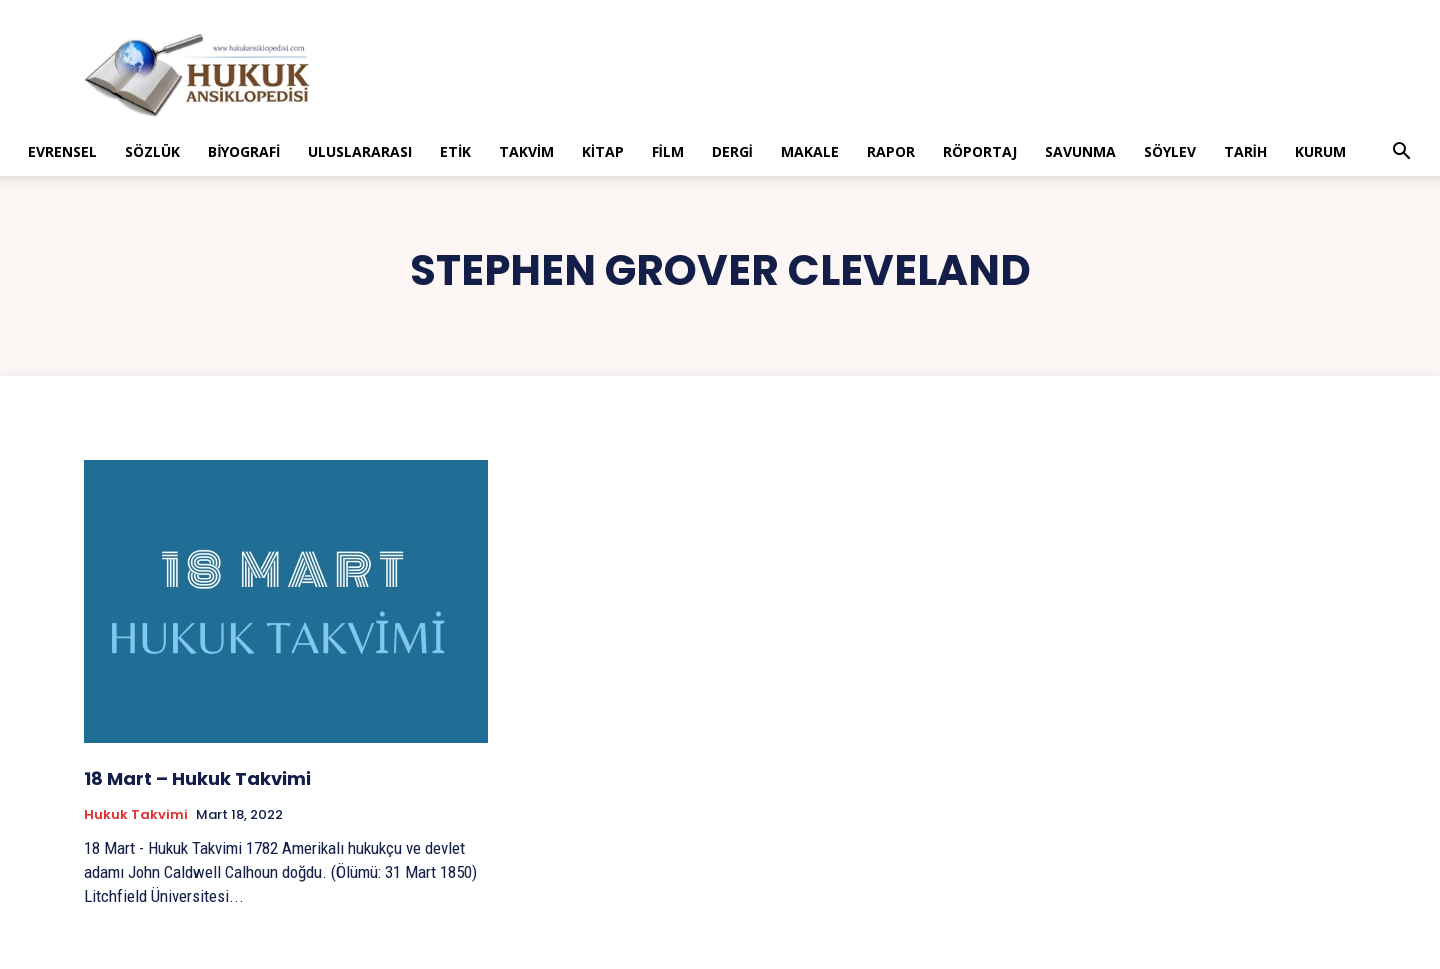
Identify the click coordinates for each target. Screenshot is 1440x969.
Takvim (526, 151)
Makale (810, 151)
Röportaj (980, 151)
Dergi (732, 151)
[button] (1402, 153)
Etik (455, 151)
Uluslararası (360, 151)
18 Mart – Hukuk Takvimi (197, 778)
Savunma (1080, 151)
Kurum (1320, 151)
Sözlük (152, 151)
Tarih (1245, 151)
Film (668, 151)
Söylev (1170, 151)
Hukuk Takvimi (136, 815)
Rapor (891, 151)
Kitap (603, 151)
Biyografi (244, 151)
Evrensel (62, 151)
